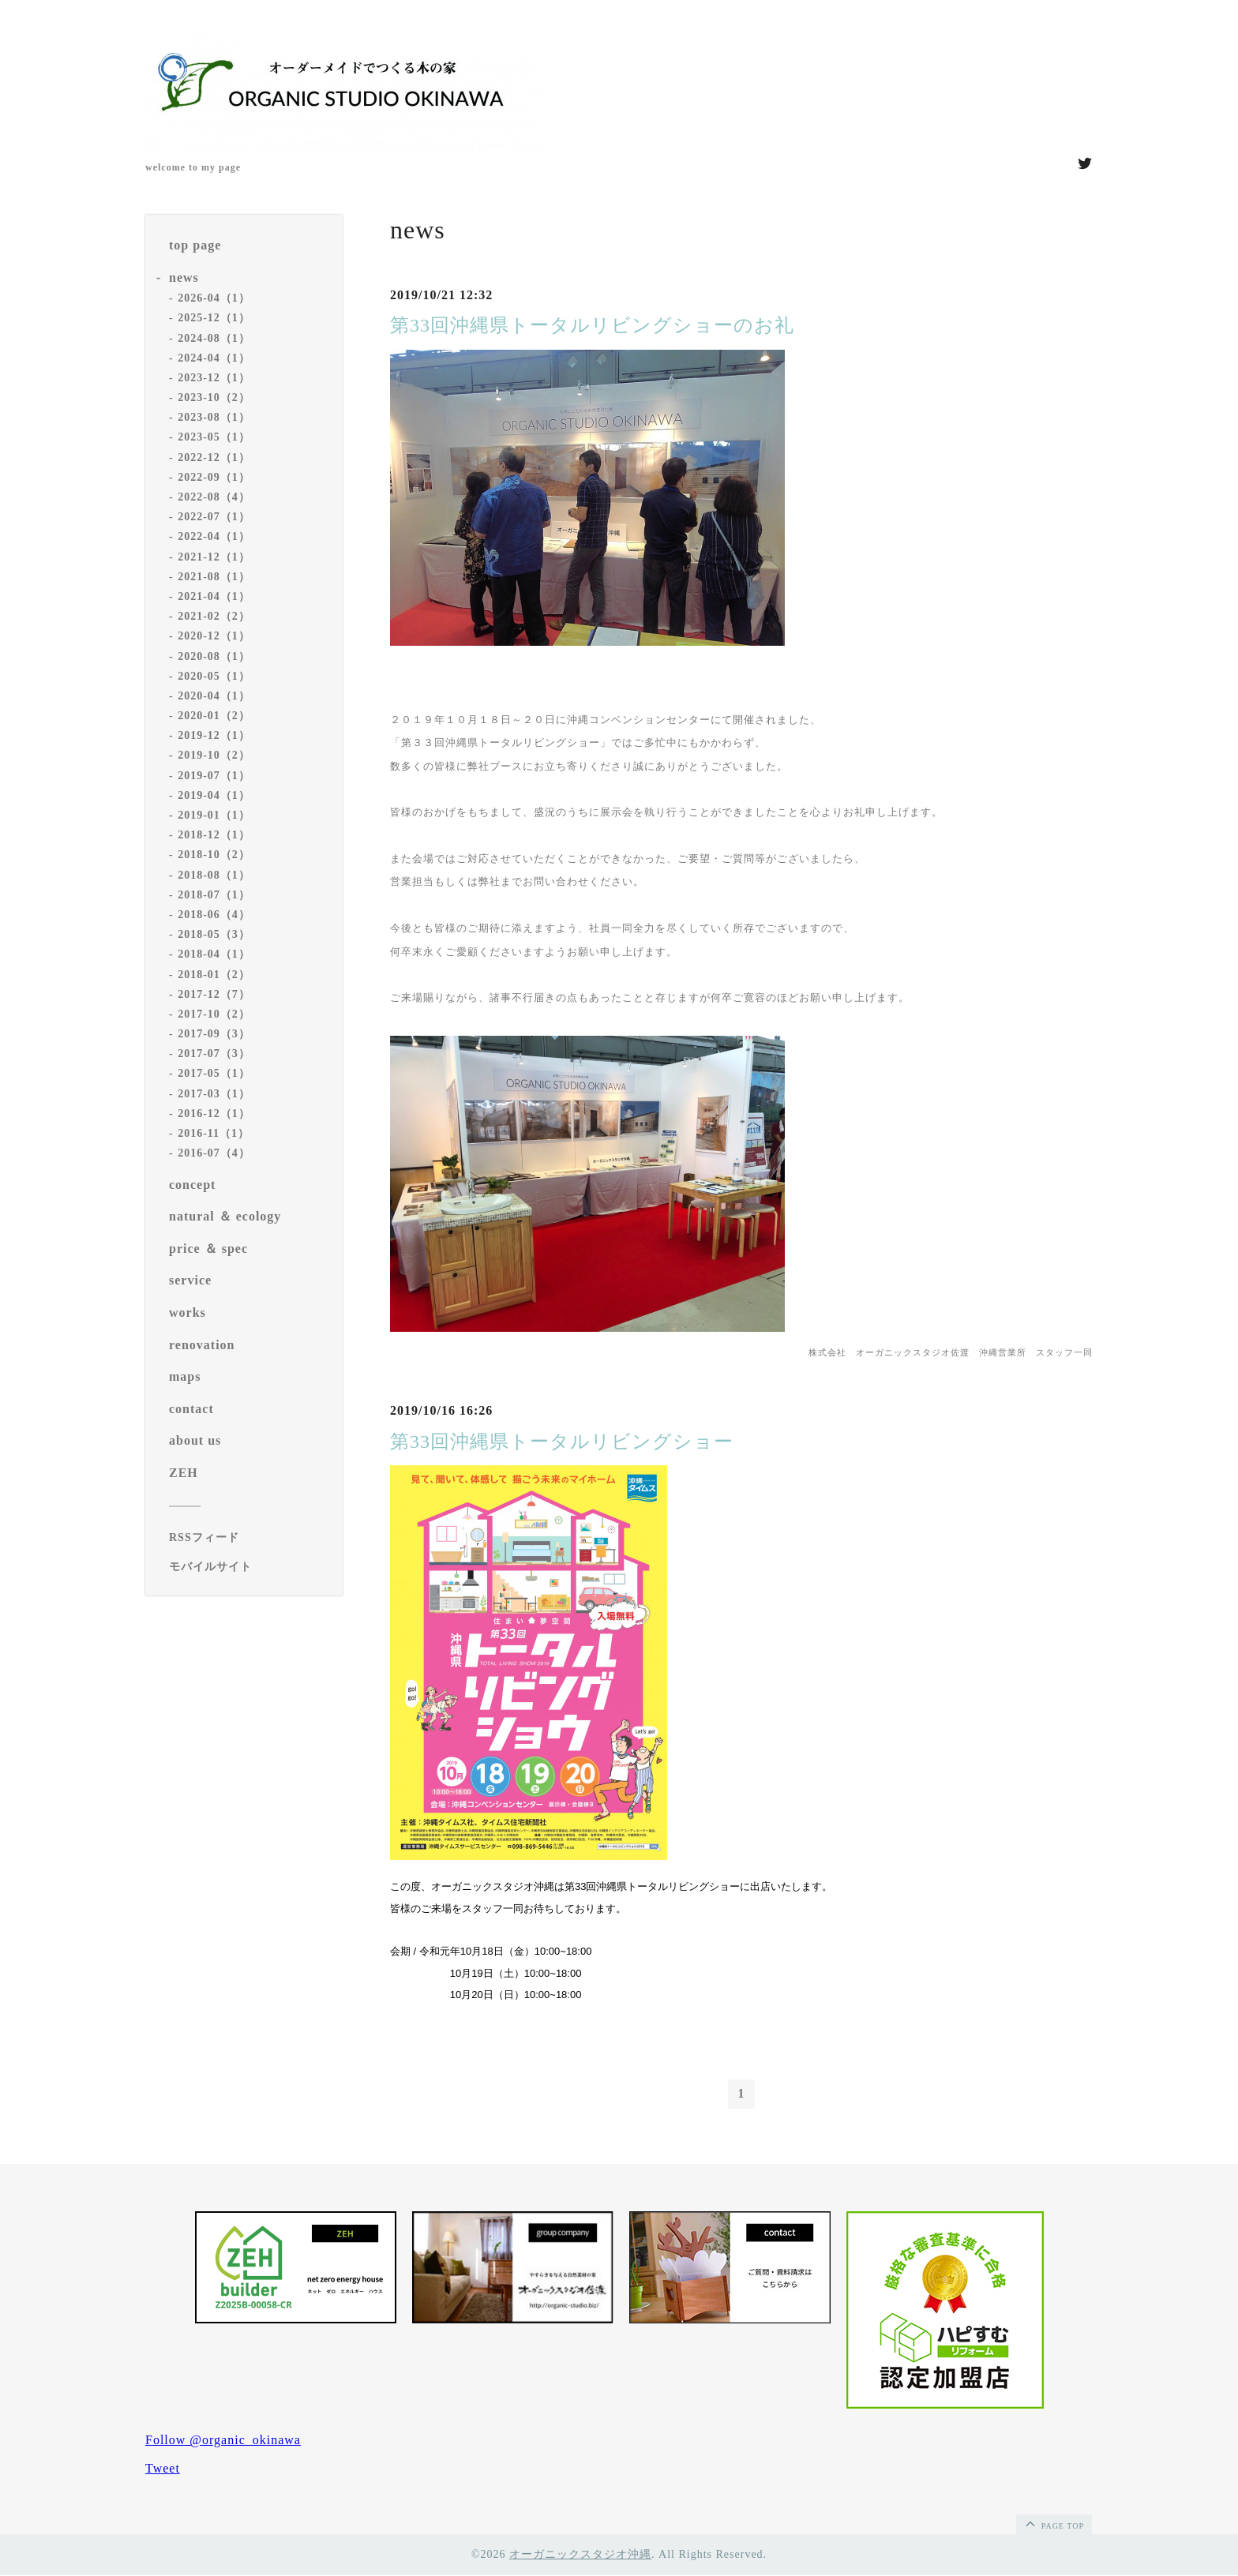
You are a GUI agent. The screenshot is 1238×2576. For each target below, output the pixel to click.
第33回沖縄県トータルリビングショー (561, 1441)
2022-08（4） (214, 497)
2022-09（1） (214, 477)
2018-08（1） (214, 875)
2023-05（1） (214, 437)
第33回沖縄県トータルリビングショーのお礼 (592, 325)
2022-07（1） (214, 517)
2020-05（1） (214, 676)
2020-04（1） (214, 696)
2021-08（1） (214, 577)
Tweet (162, 2469)
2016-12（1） (214, 1113)
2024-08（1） (214, 338)
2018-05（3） (214, 934)
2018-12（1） (214, 835)
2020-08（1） (214, 656)
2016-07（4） (214, 1153)
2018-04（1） (214, 954)
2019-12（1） (214, 735)
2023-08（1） (214, 417)
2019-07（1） (214, 776)
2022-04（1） (214, 536)
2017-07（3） (214, 1053)
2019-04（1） (214, 795)
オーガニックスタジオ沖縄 (580, 2554)
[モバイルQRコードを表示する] (250, 1567)
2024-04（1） (214, 358)
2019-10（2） (214, 755)
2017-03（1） (214, 1094)
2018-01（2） (214, 975)
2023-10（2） (214, 397)
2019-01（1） (214, 815)
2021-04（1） (214, 596)
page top (1053, 2523)
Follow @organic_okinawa (223, 2440)
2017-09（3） (214, 1034)
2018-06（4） (214, 915)
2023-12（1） (214, 378)
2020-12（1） (214, 636)
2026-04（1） (214, 298)
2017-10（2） (214, 1014)
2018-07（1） (214, 895)
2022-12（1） (214, 457)
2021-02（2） (214, 616)
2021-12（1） (214, 557)
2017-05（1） (214, 1073)
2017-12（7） (214, 994)
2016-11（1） (213, 1133)
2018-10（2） (214, 855)
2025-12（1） (214, 318)
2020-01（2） (214, 716)
